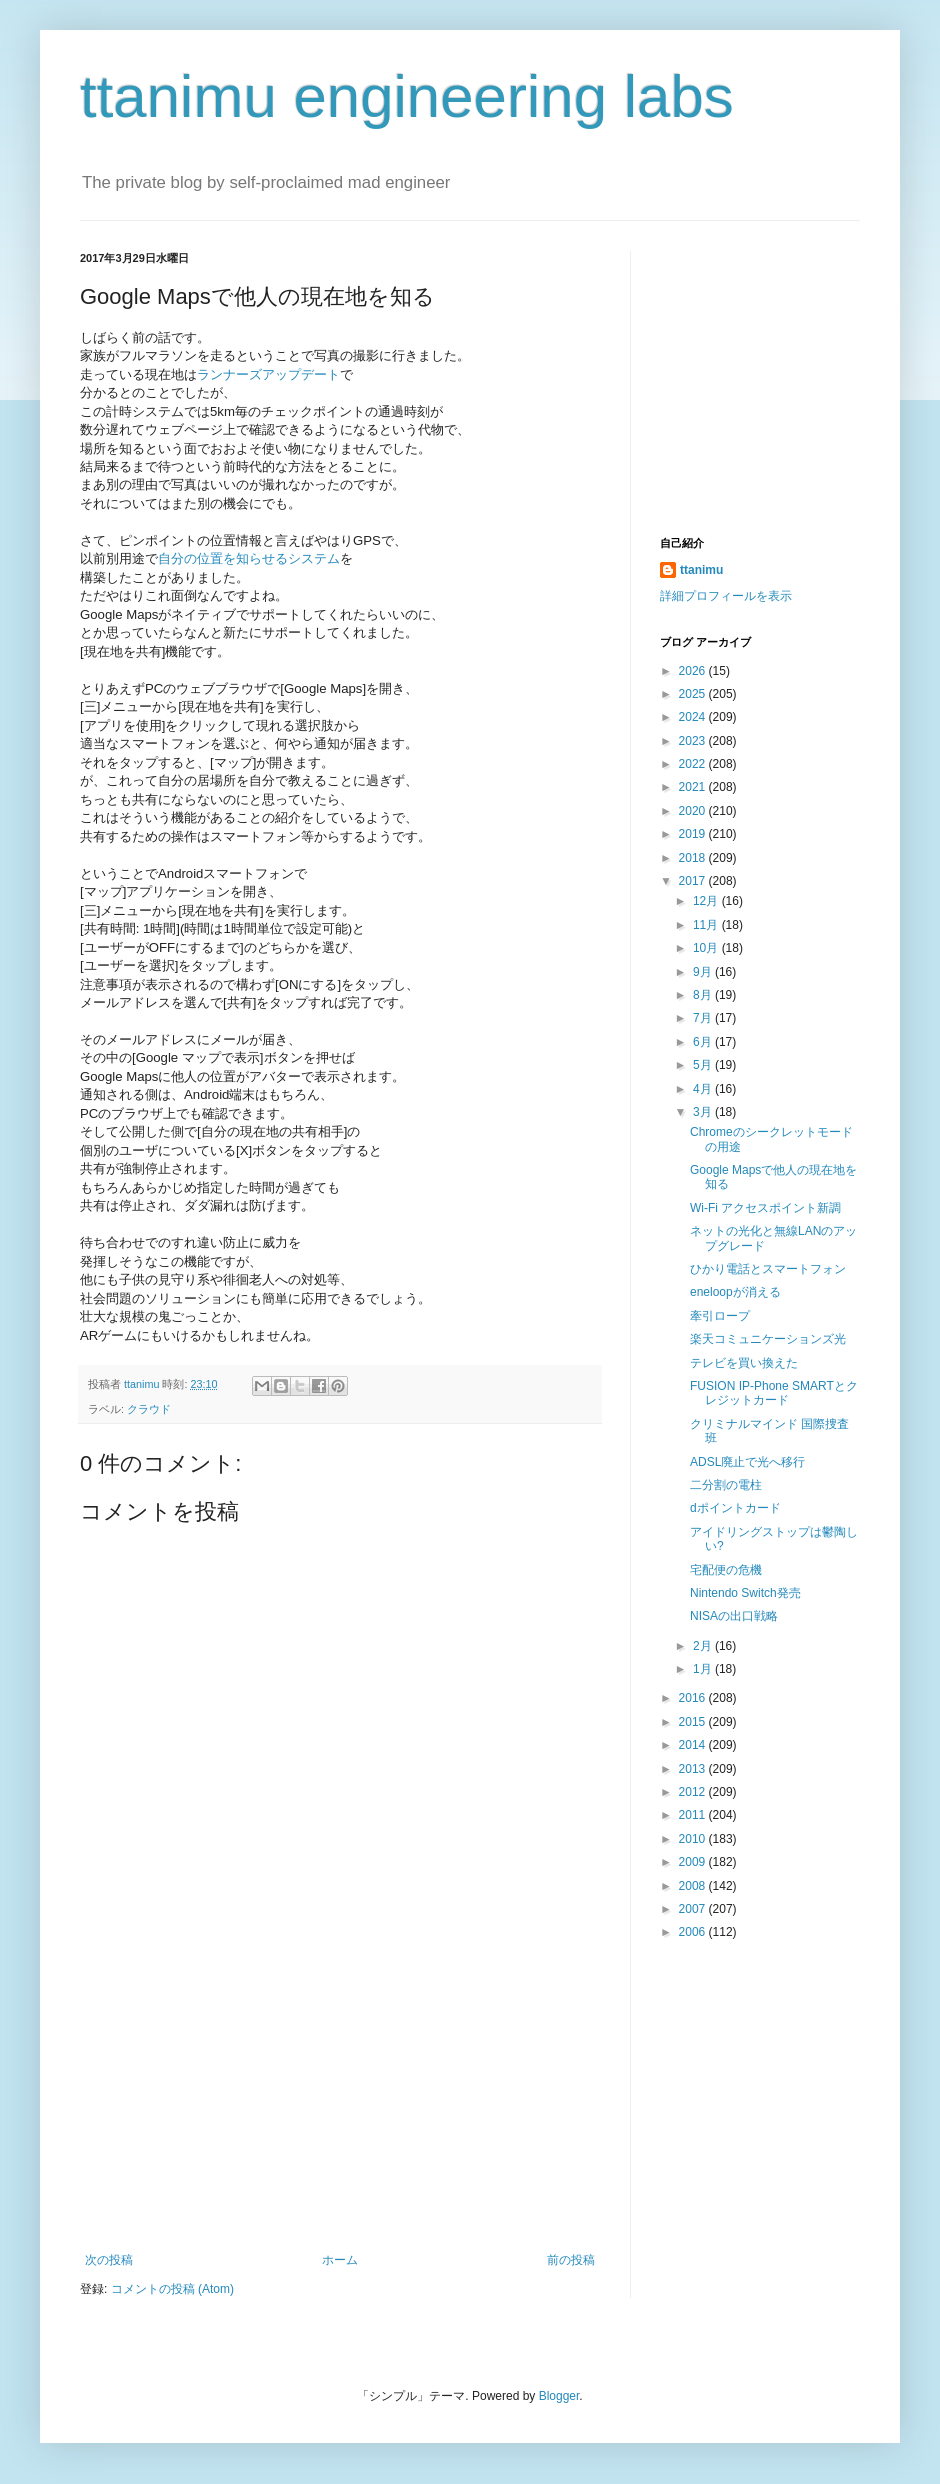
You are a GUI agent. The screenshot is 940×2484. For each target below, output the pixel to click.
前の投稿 (571, 2260)
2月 (704, 1646)
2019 (694, 834)
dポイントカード (735, 1508)
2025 (694, 694)
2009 (694, 1862)
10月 (707, 948)
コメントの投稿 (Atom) (172, 2289)
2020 (694, 811)
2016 (694, 1698)
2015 (694, 1722)
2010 (694, 1839)
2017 (694, 881)
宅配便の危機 (726, 1570)
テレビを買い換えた (744, 1363)
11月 (707, 925)
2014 (694, 1745)
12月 (707, 901)
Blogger (559, 2396)
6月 (704, 1042)
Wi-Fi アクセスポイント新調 (765, 1208)
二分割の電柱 (726, 1485)
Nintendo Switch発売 (745, 1593)
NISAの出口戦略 (734, 1616)
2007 (694, 1909)
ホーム (340, 2260)
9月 (704, 972)
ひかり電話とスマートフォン (768, 1269)
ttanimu (701, 570)
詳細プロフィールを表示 (726, 596)
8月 (704, 995)
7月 (704, 1018)
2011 (694, 1815)
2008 (694, 1886)
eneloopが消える (735, 1292)
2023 (694, 741)
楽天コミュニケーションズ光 (768, 1339)
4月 (704, 1089)
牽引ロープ (720, 1316)
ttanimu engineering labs (407, 96)
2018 (694, 858)
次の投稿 (109, 2260)
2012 (694, 1792)
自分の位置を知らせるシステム (249, 558)
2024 (694, 717)
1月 (704, 1669)
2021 (694, 787)
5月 (704, 1065)
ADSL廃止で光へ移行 (747, 1462)
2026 (694, 671)
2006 (694, 1932)
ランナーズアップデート (268, 374)
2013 (694, 1769)
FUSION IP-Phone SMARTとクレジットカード (774, 1393)
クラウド (149, 1409)
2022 (694, 764)
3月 (704, 1112)
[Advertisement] (340, 2103)
